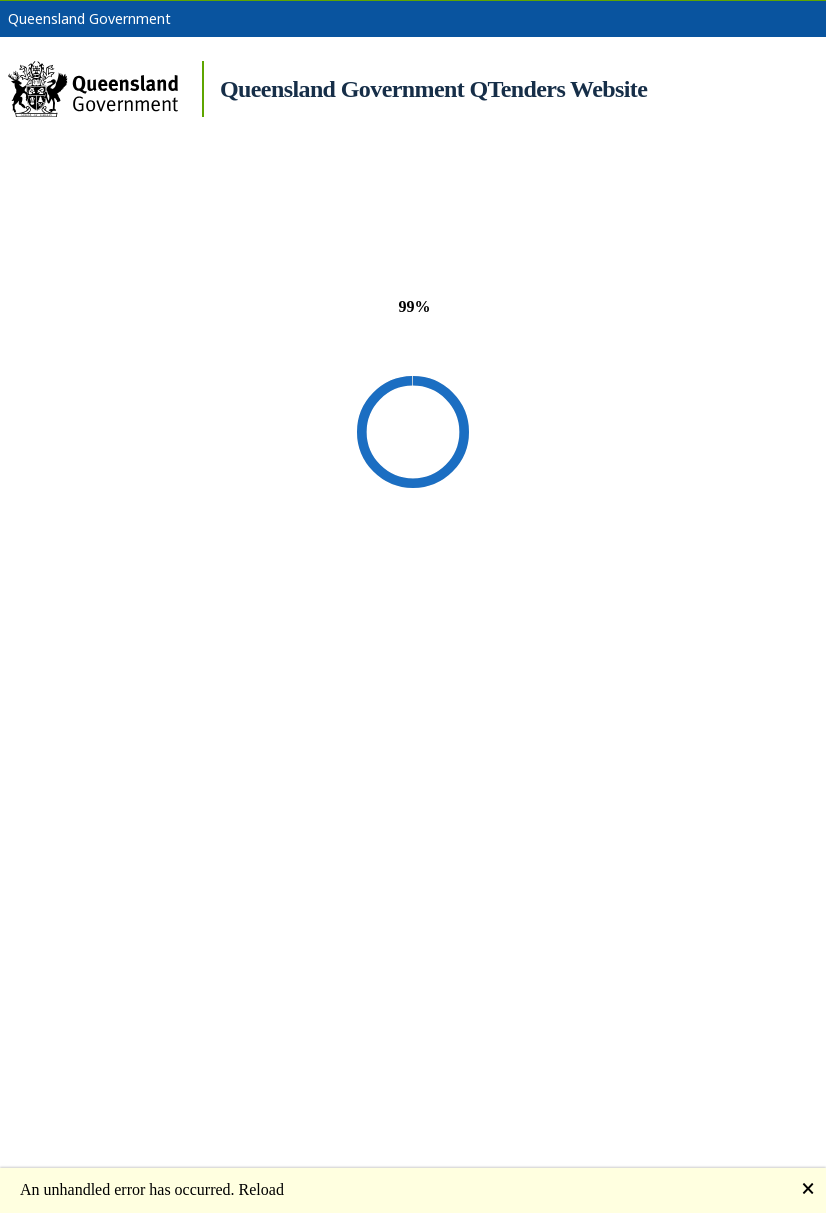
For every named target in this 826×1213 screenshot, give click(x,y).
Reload (261, 1189)
